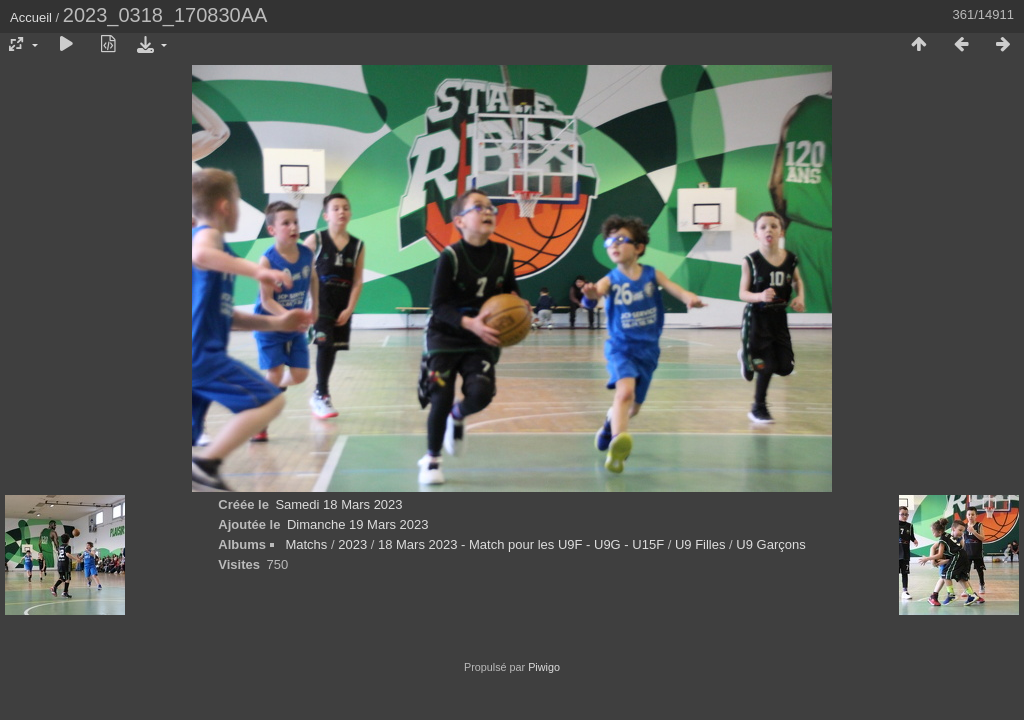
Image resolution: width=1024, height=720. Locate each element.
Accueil (31, 17)
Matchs (306, 544)
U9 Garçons (770, 544)
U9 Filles (700, 544)
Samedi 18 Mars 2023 (338, 504)
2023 (352, 544)
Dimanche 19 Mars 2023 (358, 524)
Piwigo (544, 667)
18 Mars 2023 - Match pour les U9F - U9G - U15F (523, 544)
